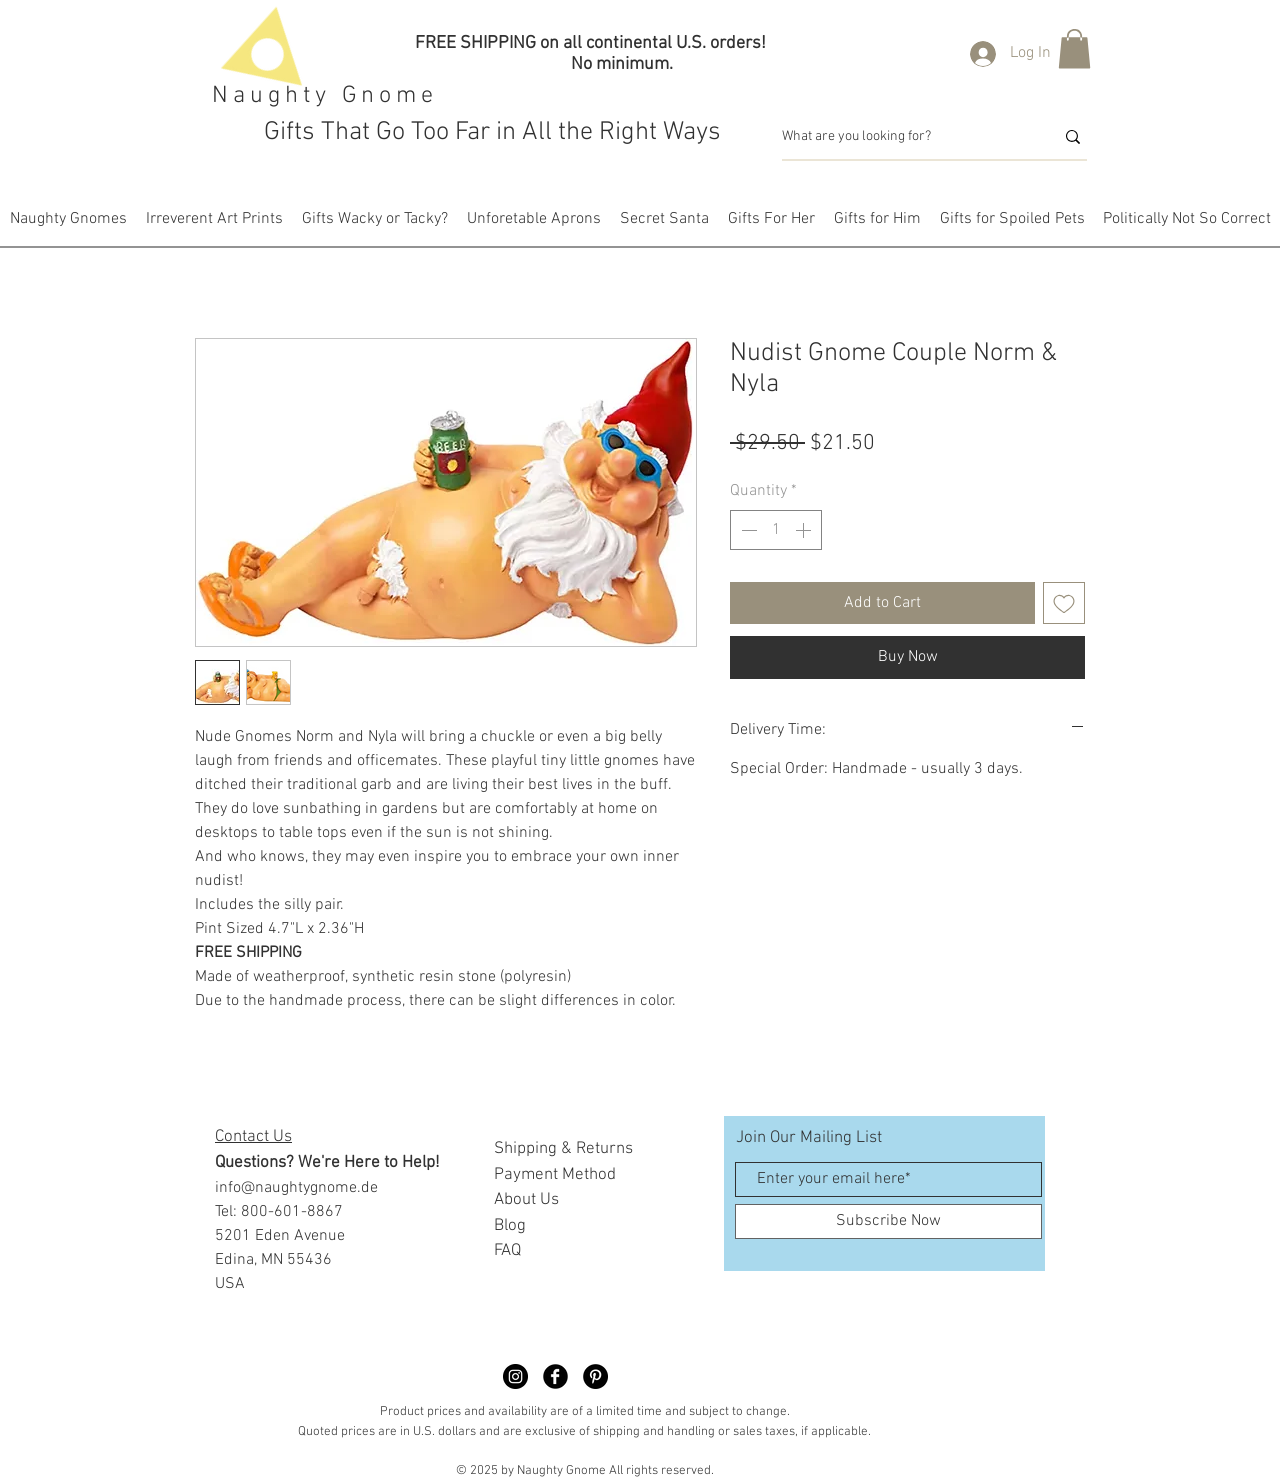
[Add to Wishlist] (1064, 603)
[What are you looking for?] (903, 137)
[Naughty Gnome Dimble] (515, 1376)
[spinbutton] (776, 530)
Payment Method (555, 1175)
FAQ (507, 1251)
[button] (1074, 48)
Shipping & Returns (563, 1149)
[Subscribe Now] (888, 1221)
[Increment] (805, 530)
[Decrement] (747, 530)
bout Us (531, 1200)
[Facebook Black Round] (555, 1376)
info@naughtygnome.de (296, 1188)
